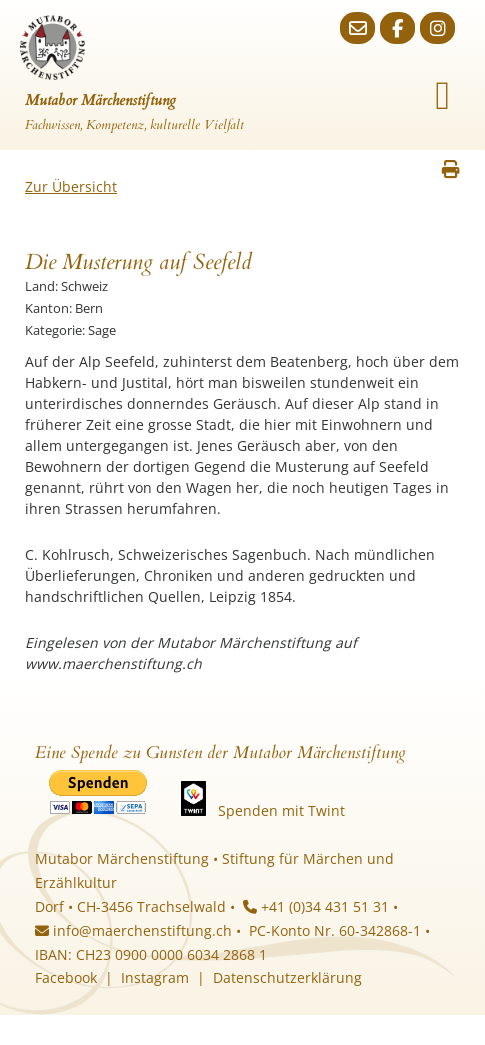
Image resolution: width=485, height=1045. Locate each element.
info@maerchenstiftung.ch (133, 930)
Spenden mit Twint (281, 810)
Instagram (155, 977)
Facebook (66, 977)
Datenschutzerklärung (287, 977)
